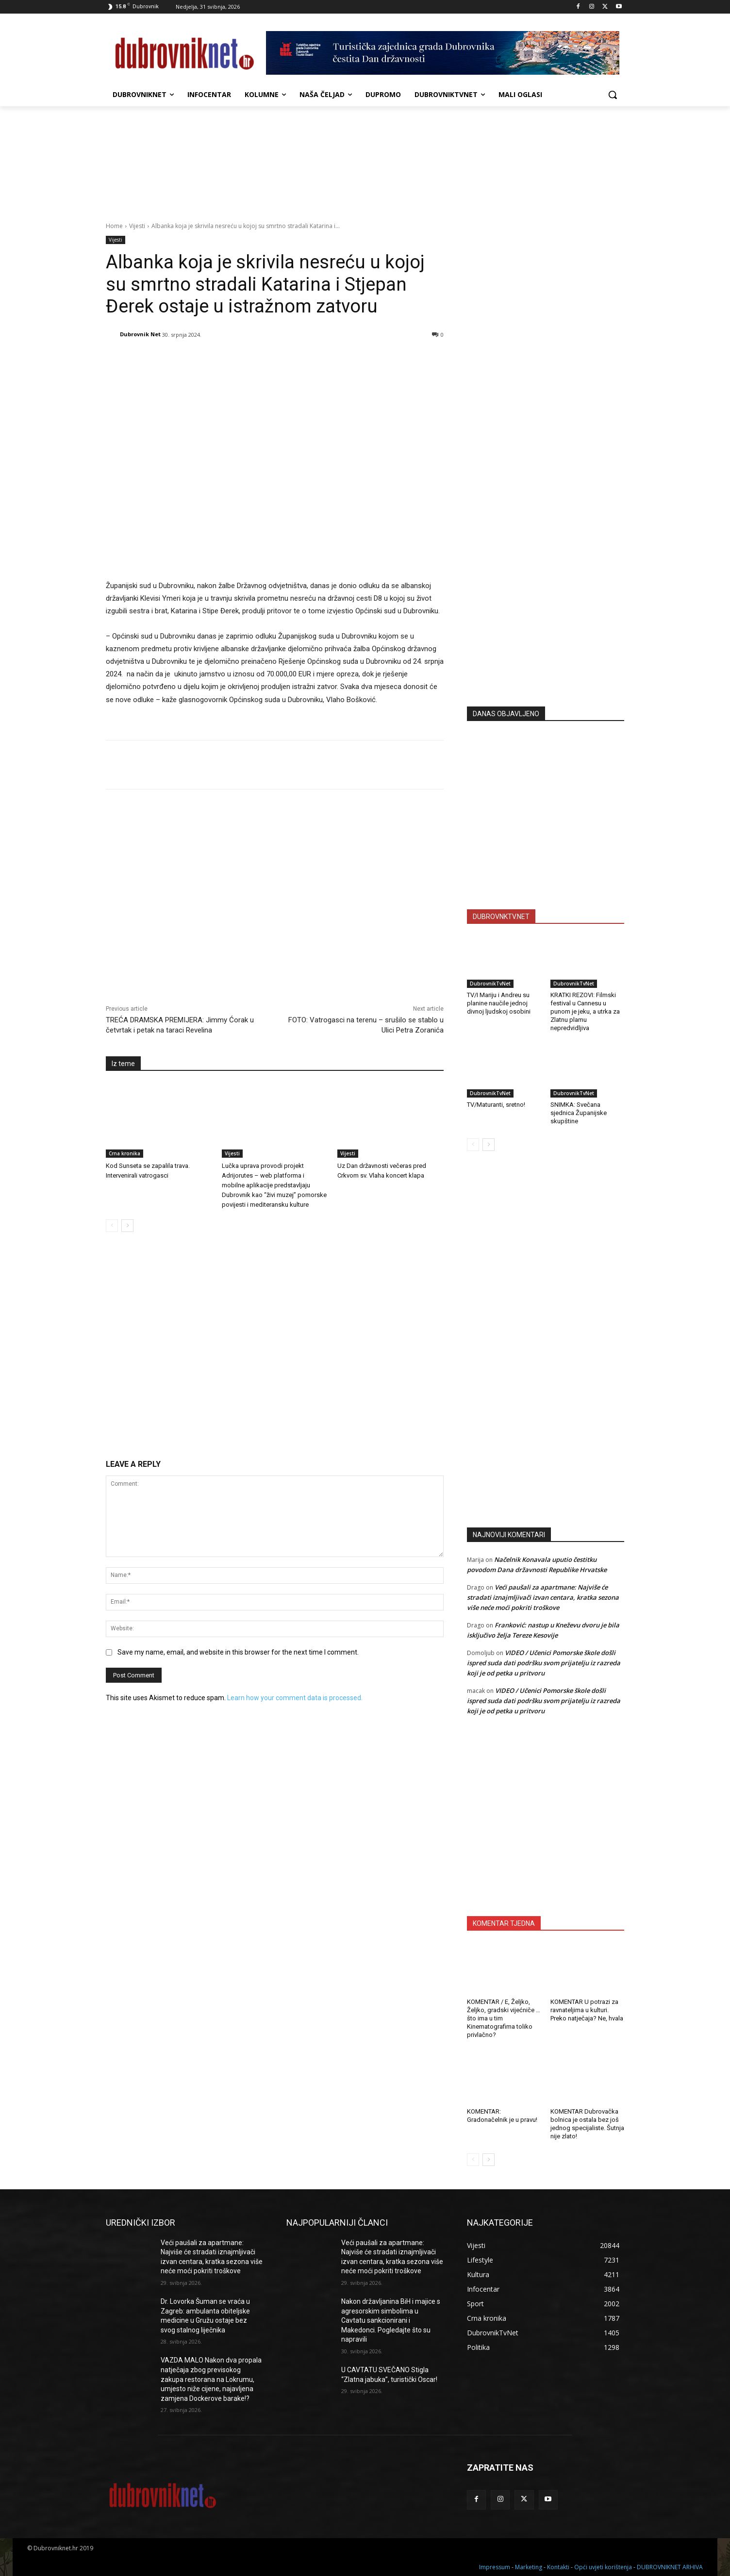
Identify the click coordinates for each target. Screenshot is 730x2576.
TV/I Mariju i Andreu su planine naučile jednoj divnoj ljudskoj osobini (499, 1003)
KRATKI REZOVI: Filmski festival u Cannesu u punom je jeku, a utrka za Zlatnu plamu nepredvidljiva (585, 1011)
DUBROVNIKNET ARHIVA (670, 2567)
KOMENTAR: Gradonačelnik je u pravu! (502, 2115)
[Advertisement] (545, 603)
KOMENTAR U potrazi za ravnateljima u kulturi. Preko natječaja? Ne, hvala (586, 2010)
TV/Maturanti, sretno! (496, 1104)
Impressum (494, 2567)
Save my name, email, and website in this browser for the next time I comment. (238, 1652)
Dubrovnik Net (140, 334)
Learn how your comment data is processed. (295, 1698)
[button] (612, 94)
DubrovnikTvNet (490, 983)
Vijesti (137, 226)
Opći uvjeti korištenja (603, 2567)
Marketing (528, 2567)
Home (114, 226)
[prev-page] (112, 1225)
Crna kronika (124, 1153)
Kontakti (558, 2567)
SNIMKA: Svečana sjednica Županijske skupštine (578, 1113)
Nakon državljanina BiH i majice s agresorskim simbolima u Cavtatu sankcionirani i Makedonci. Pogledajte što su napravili (390, 2320)
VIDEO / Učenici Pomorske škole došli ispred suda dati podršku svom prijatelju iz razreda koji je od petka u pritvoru (543, 1662)
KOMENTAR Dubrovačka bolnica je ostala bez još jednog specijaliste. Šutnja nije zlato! (587, 2124)
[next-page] (127, 1225)
